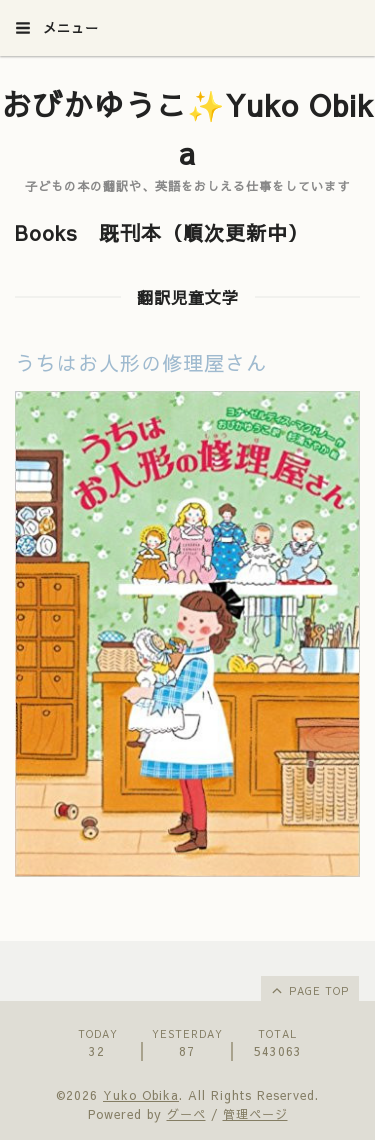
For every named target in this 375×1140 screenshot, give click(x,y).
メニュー (57, 28)
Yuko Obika (141, 1095)
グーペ (186, 1114)
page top (309, 990)
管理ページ (255, 1114)
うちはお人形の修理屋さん (141, 362)
